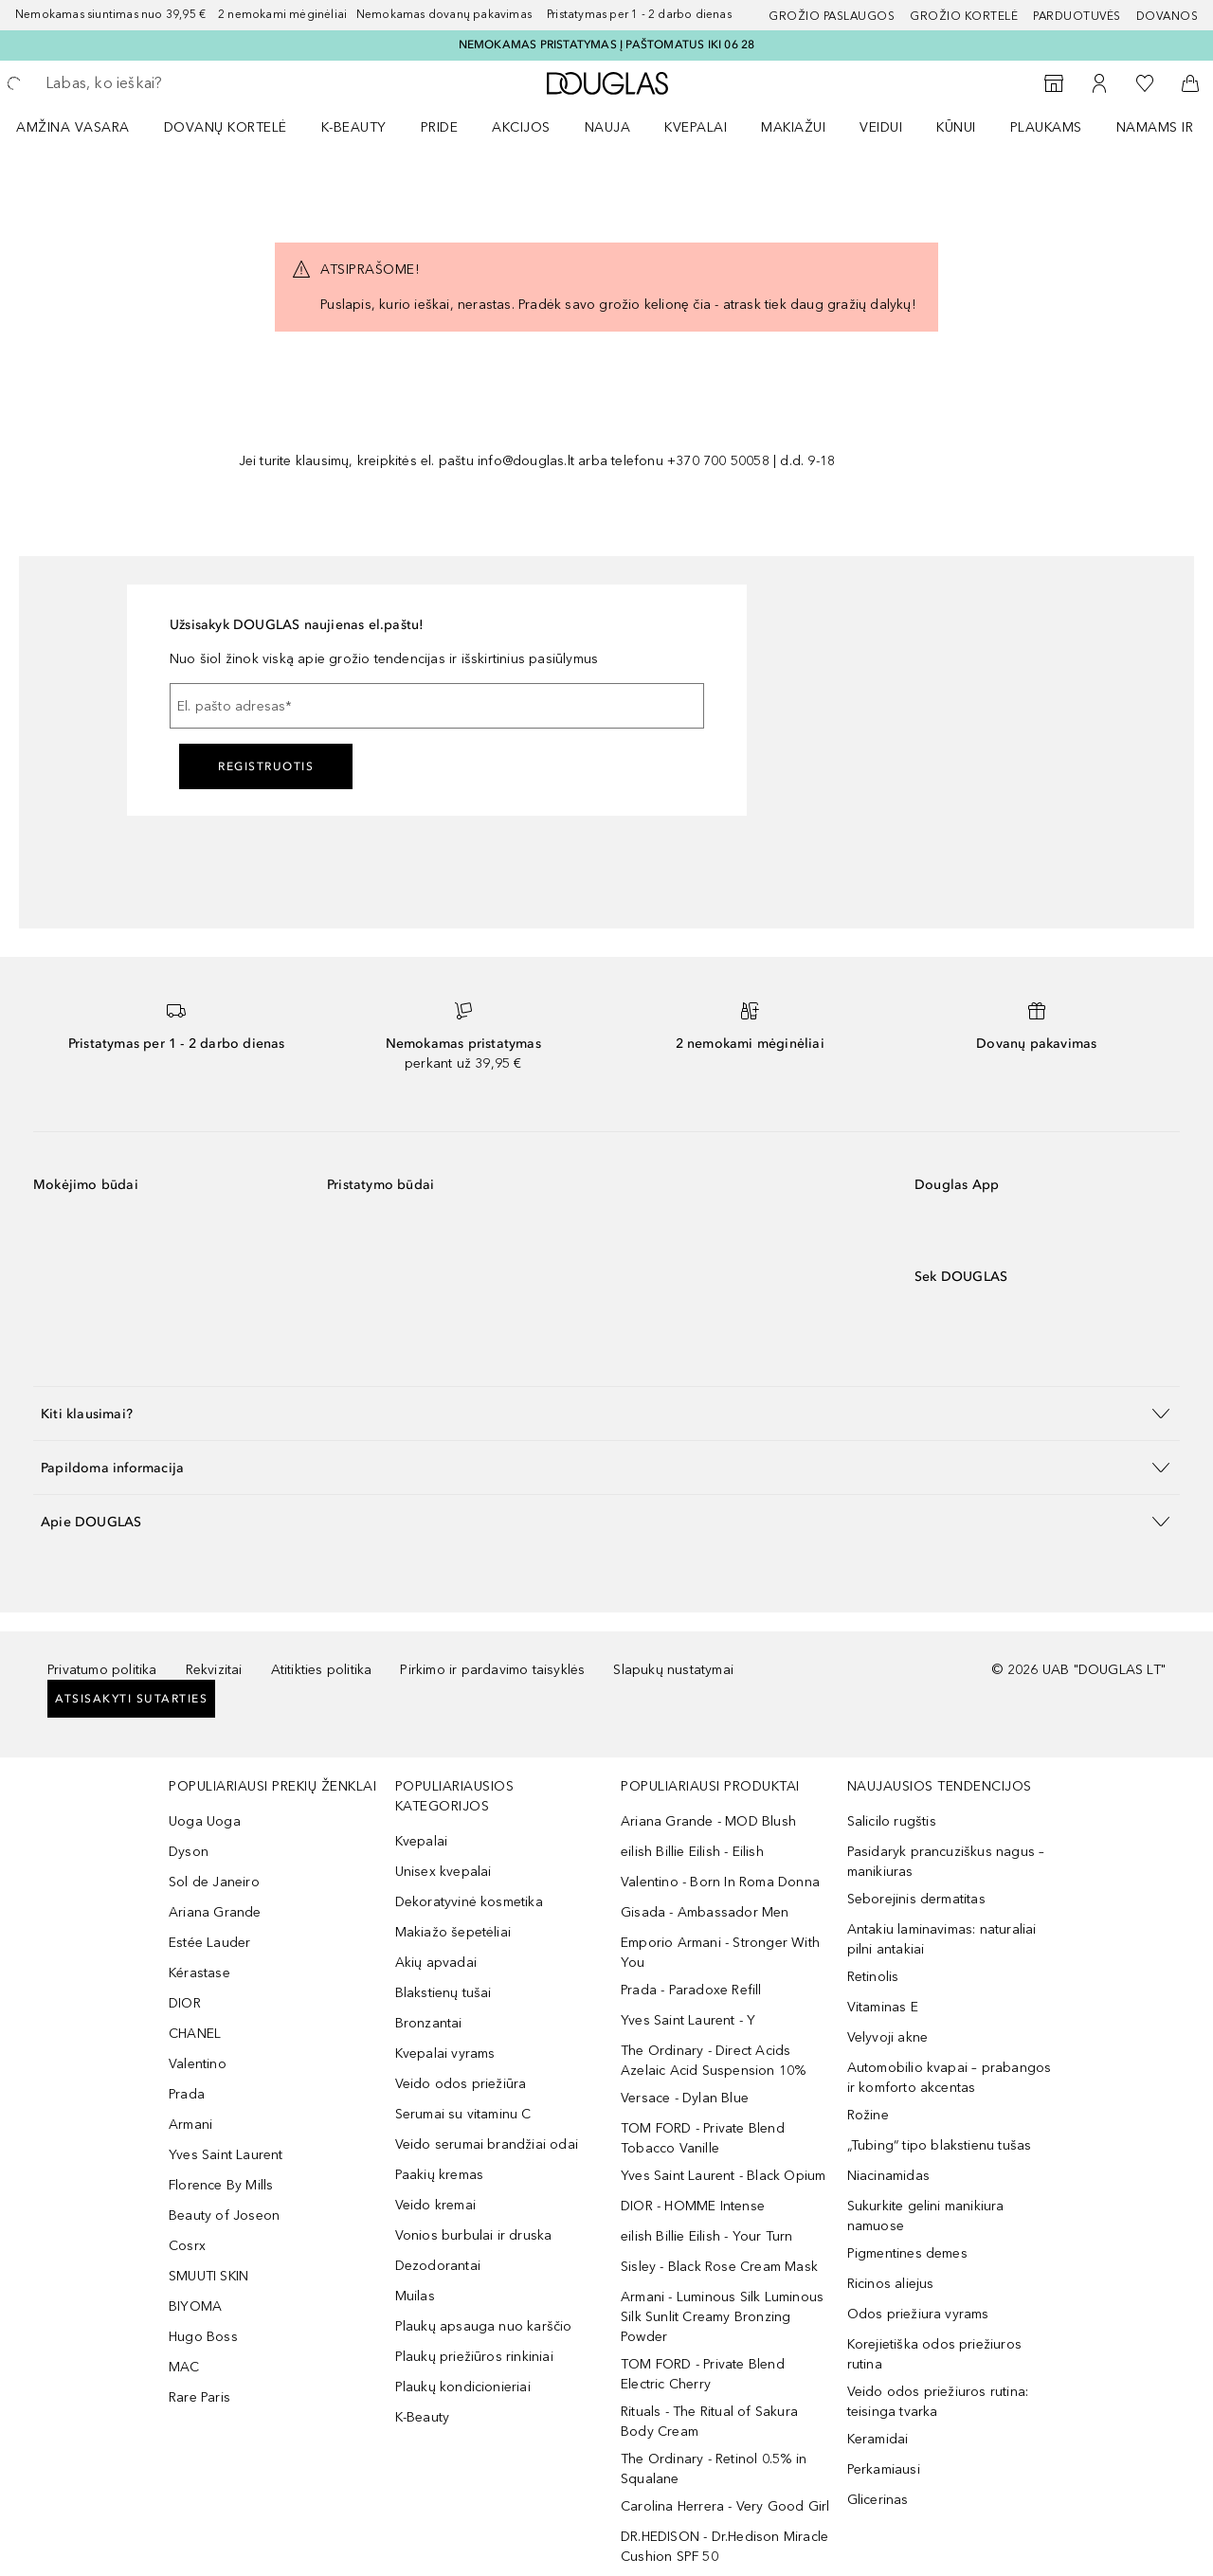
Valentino (197, 2064)
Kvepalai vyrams (445, 2053)
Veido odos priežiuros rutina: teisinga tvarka (938, 2402)
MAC (184, 2367)
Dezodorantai (437, 2266)
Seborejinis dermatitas (916, 1899)
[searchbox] (185, 83)
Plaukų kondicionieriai (463, 2387)
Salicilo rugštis (891, 1821)
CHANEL (195, 2034)
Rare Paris (199, 2397)
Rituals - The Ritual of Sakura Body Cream (709, 2422)
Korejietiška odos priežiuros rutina (935, 2354)
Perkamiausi (883, 2469)
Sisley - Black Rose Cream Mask (719, 2267)
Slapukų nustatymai (673, 1670)
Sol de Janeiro (214, 1882)
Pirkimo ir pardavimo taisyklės (492, 1670)
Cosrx (187, 2246)
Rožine (868, 2115)
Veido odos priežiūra (461, 2084)
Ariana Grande (215, 1912)
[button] (606, 1413)
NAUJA (608, 127)
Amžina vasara (73, 127)
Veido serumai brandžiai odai (487, 2144)
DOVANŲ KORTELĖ (225, 127)
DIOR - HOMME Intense (693, 2206)
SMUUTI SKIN (208, 2276)
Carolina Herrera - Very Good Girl (725, 2506)
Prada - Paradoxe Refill (691, 1990)
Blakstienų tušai (443, 1993)
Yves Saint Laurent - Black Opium (723, 2176)
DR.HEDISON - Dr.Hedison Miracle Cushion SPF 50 (724, 2547)
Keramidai (878, 2439)
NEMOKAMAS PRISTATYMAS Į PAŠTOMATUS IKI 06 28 (607, 44)
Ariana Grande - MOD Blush (708, 1821)
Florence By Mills (221, 2185)
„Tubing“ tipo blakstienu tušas (939, 2145)
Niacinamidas (888, 2176)
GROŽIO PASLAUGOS (832, 16)
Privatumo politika (102, 1670)
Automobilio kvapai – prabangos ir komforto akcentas (949, 2078)
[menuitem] (85, 127)
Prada (187, 2094)
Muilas (415, 2296)
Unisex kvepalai (443, 1872)
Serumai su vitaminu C (463, 2114)
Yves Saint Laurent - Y (688, 2020)
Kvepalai (695, 127)
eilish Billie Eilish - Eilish (692, 1852)
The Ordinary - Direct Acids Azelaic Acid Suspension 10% (713, 2061)
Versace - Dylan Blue (685, 2098)
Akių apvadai (436, 1963)
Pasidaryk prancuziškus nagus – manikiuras (946, 1862)
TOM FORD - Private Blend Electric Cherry (703, 2374)
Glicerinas (878, 2500)
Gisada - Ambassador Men (705, 1912)
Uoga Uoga (205, 1821)
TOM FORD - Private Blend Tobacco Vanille (703, 2138)
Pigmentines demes (907, 2253)
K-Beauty (422, 2417)
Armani (190, 2125)
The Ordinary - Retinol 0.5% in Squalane (713, 2469)
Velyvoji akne (888, 2037)
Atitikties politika (321, 1670)
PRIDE (440, 127)
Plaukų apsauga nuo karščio (483, 2326)
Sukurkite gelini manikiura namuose (926, 2216)
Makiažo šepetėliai (453, 1932)
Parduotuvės (1077, 16)
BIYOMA (195, 2306)
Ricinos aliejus (890, 2284)
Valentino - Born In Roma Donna (720, 1882)
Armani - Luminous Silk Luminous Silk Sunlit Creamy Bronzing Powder (722, 2317)
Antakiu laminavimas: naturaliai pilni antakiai (942, 1939)
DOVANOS (1167, 16)
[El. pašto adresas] (437, 706)
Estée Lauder (209, 1943)
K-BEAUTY (354, 127)
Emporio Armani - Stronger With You (720, 1953)
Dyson (188, 1852)
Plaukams (1046, 127)
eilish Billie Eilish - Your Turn (706, 2236)
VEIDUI (881, 127)
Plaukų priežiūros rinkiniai (474, 2357)
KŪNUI (956, 127)
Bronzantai (428, 2023)
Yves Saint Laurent (226, 2155)
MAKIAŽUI (793, 127)
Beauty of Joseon (224, 2215)
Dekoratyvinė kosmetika (469, 1902)
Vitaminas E (882, 2007)
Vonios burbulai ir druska (473, 2235)
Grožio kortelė (964, 16)
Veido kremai (435, 2205)
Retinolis (873, 1977)
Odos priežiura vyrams (918, 2314)
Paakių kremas (439, 2175)
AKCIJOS (521, 127)
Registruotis (266, 766)
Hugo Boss (203, 2337)
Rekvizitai (214, 1670)
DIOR (185, 2003)
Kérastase (199, 1973)
